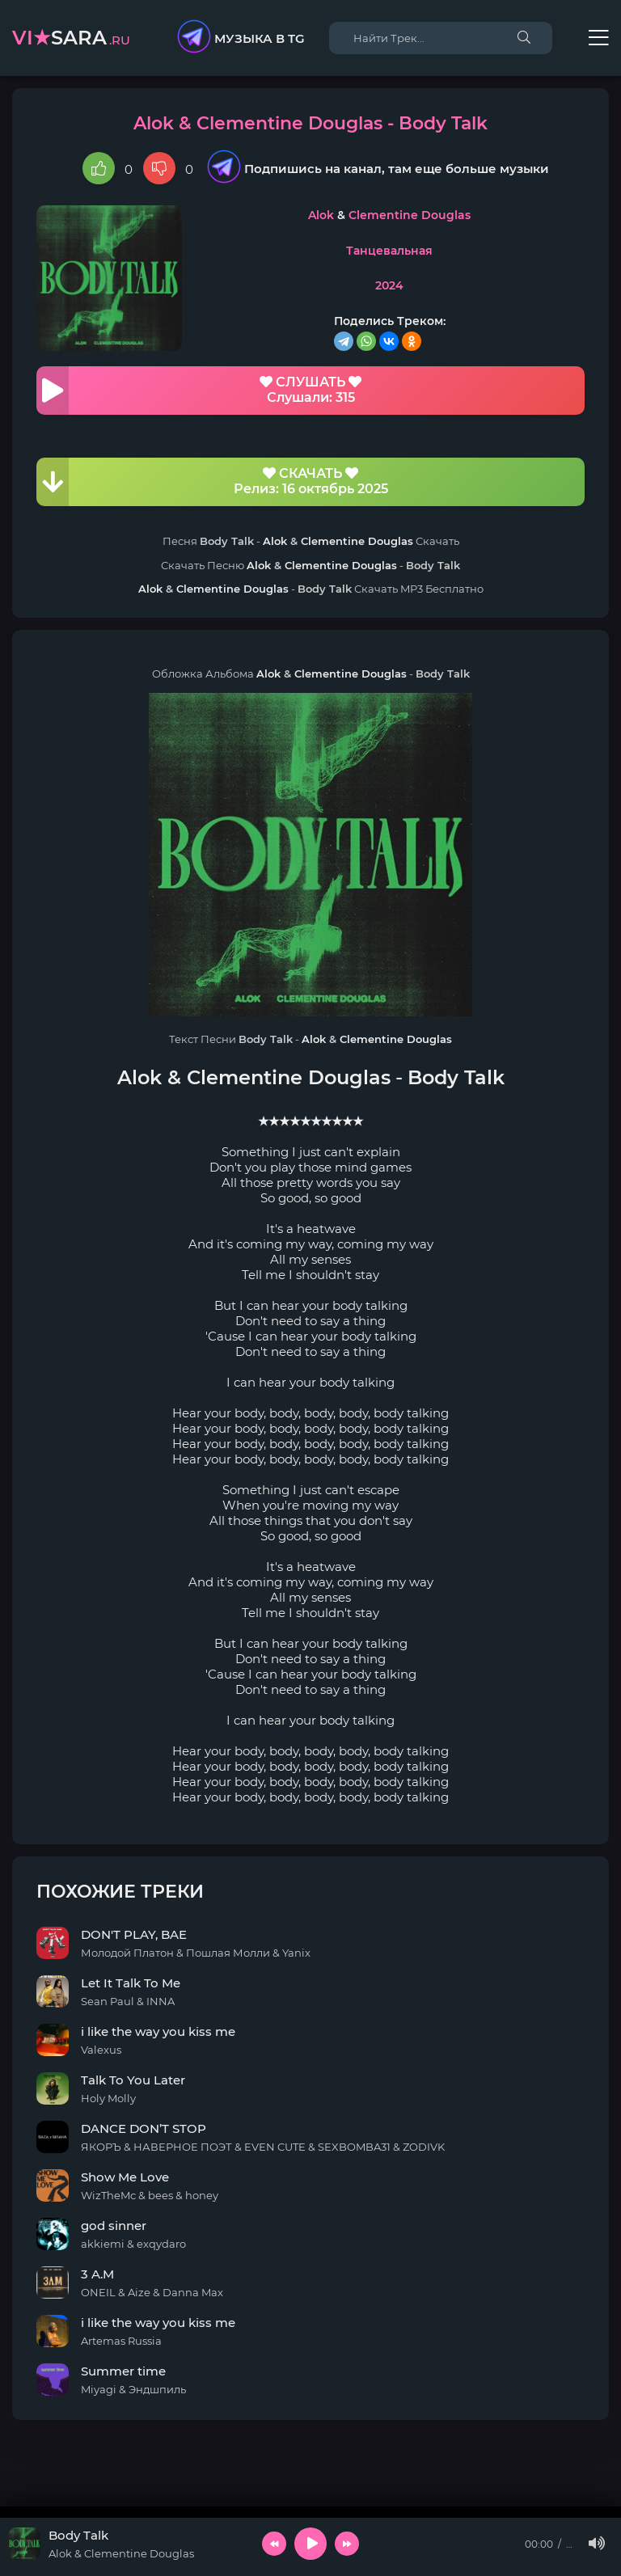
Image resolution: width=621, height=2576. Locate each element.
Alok (321, 215)
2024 (389, 285)
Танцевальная (389, 250)
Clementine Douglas (410, 215)
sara (71, 37)
